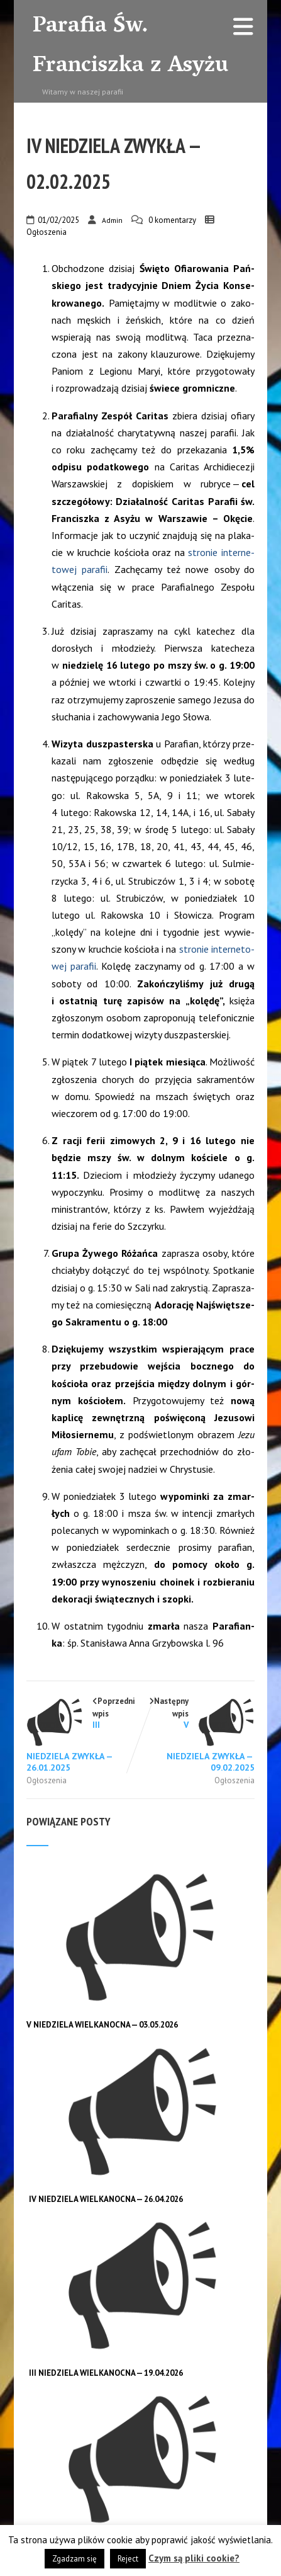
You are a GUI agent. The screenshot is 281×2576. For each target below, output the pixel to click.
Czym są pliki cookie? (194, 2558)
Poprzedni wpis (83, 1734)
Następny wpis (198, 1734)
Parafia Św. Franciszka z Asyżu (130, 47)
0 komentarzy (172, 220)
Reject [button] (128, 2558)
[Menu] (243, 27)
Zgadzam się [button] (74, 2558)
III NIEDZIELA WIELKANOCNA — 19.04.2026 (106, 2373)
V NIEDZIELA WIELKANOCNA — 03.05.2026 (102, 2024)
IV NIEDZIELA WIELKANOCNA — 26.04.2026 (106, 2199)
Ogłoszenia (46, 232)
